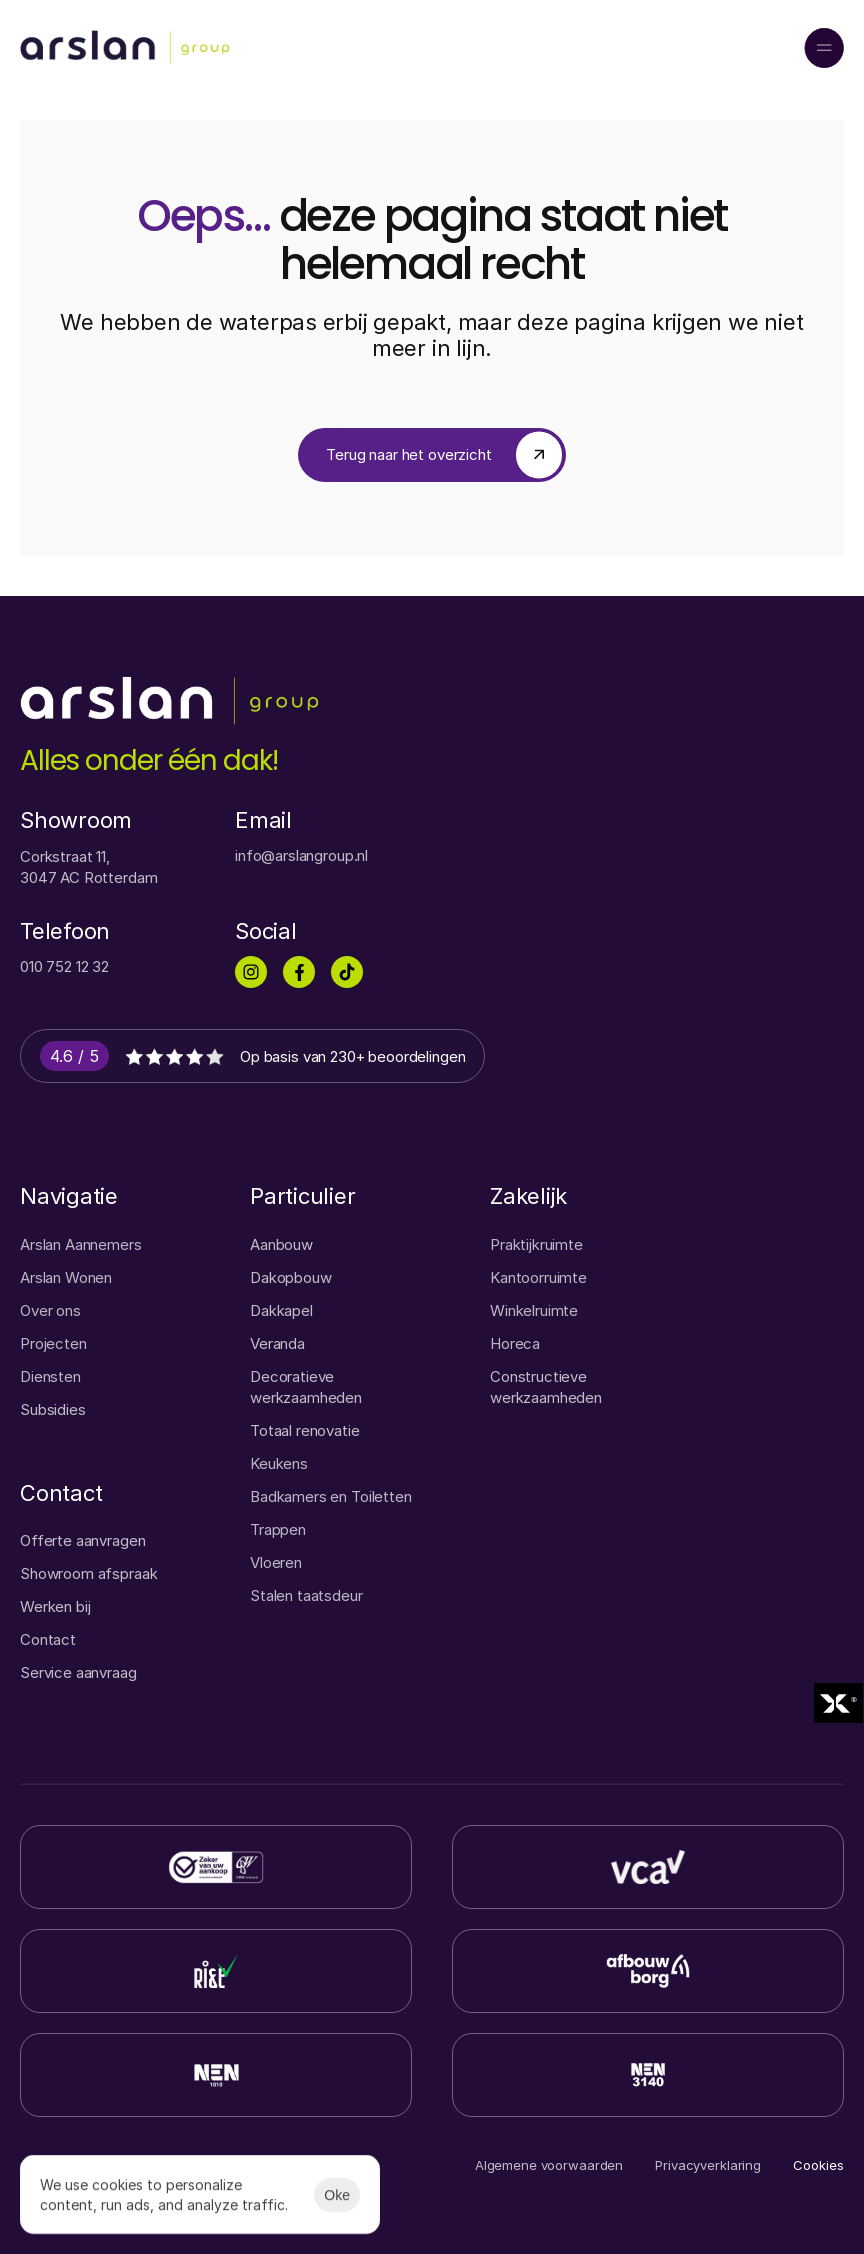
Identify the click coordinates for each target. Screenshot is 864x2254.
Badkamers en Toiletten (331, 1496)
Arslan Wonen (66, 1277)
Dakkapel (281, 1310)
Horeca (515, 1343)
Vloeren (276, 1562)
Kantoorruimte (538, 1277)
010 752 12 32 (64, 966)
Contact (48, 1639)
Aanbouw (281, 1244)
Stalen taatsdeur (306, 1595)
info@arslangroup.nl (301, 855)
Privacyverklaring (708, 2165)
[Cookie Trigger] (818, 2165)
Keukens (279, 1463)
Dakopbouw (291, 1277)
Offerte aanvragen (82, 1540)
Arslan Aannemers (81, 1244)
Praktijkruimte (536, 1244)
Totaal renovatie (305, 1430)
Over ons (50, 1310)
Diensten (50, 1376)
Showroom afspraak (88, 1573)
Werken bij (55, 1606)
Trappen (278, 1529)
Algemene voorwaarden (549, 2165)
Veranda (277, 1343)
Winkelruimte (534, 1310)
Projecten (53, 1343)
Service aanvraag (78, 1672)
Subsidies (53, 1409)
